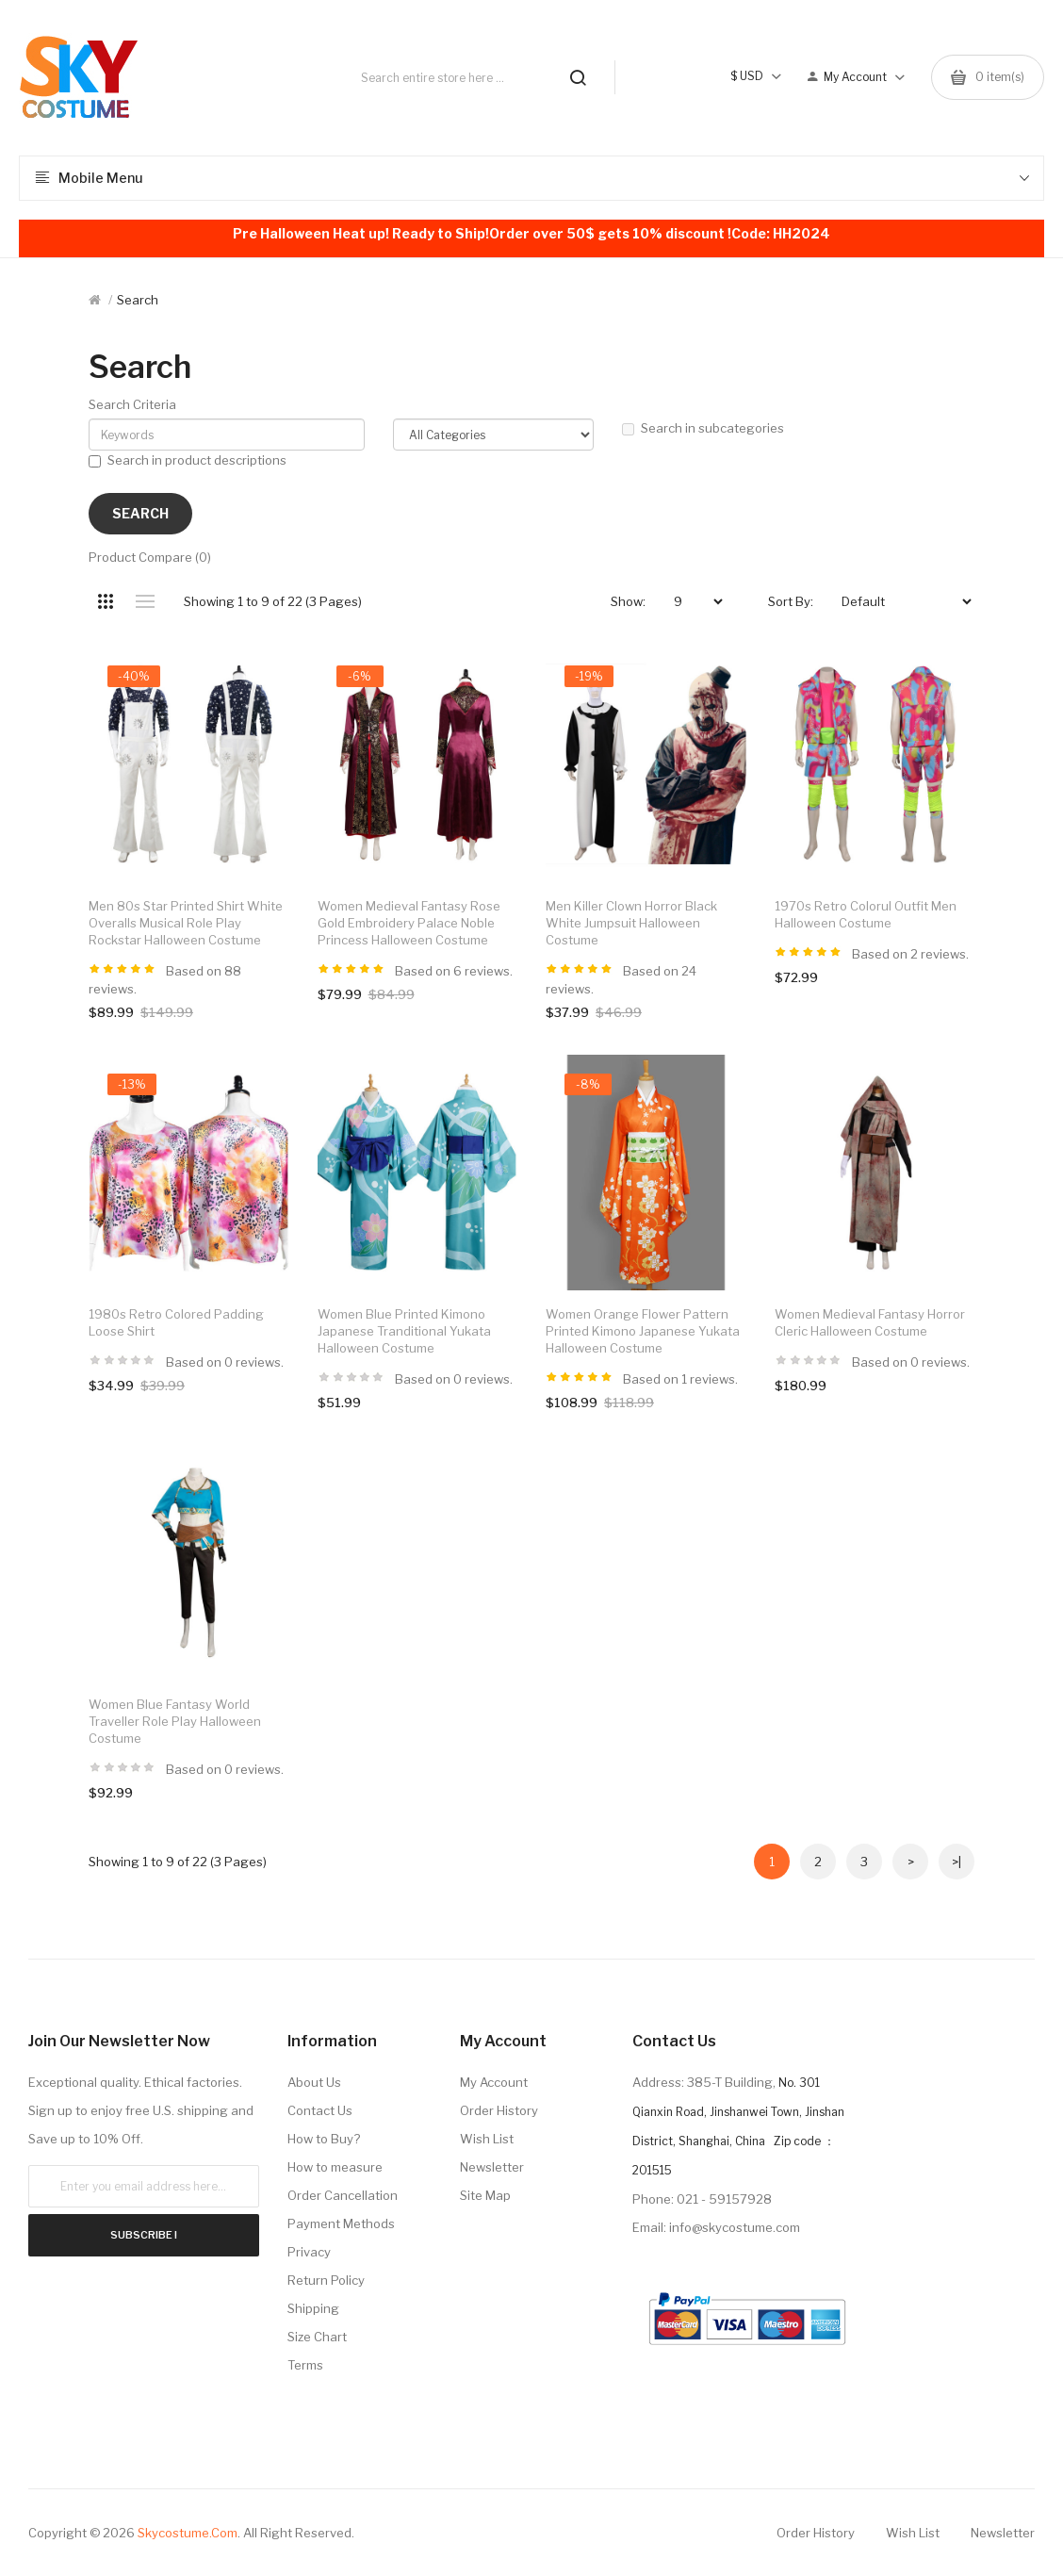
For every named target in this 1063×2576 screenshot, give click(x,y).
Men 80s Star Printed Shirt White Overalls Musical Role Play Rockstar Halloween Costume (186, 922)
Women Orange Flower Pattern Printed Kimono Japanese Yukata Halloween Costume (643, 1330)
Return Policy (326, 2280)
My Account (494, 2082)
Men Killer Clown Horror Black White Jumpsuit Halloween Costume (631, 922)
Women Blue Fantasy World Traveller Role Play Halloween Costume (175, 1721)
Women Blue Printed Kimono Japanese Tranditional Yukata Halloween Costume (404, 1330)
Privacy (309, 2251)
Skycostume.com (187, 2532)
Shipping (313, 2308)
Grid (105, 601)
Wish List (487, 2138)
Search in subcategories (703, 427)
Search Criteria (132, 404)
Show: (628, 601)
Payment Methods (341, 2223)
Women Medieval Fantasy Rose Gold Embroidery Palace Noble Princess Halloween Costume (409, 922)
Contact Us (319, 2110)
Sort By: (790, 601)
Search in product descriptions (187, 460)
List (144, 601)
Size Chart (317, 2336)
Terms (305, 2364)
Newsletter (492, 2166)
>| (956, 1861)
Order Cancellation (342, 2195)
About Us (314, 2082)
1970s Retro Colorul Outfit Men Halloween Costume (866, 914)
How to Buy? (323, 2138)
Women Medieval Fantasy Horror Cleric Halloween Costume (870, 1322)
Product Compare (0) (150, 557)
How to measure (335, 2166)
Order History (499, 2110)
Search (137, 299)
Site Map (485, 2195)
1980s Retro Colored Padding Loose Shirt (176, 1322)
